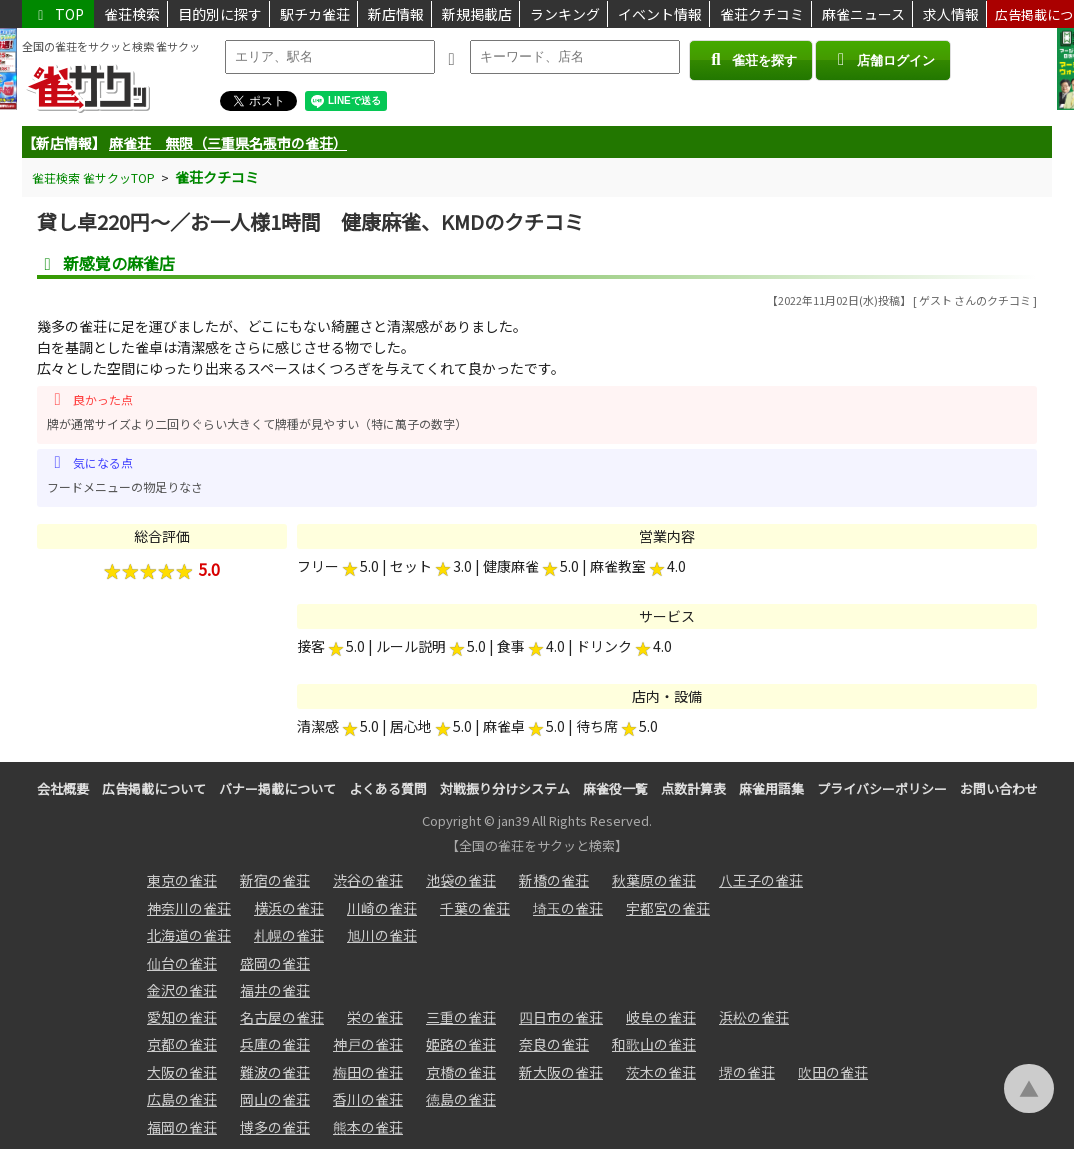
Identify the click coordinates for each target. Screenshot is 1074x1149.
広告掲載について (154, 788)
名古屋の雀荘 (282, 1017)
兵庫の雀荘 (275, 1044)
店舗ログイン (883, 59)
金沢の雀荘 (182, 990)
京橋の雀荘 (461, 1072)
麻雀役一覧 (615, 788)
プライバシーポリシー (882, 788)
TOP (58, 14)
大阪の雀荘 (182, 1072)
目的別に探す (220, 14)
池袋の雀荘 (461, 880)
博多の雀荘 (275, 1127)
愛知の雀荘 (182, 1017)
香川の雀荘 (368, 1099)
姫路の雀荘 (461, 1044)
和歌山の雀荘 (654, 1044)
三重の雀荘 (461, 1017)
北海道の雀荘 (189, 935)
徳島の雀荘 (461, 1099)
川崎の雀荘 (382, 908)
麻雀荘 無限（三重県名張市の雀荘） (228, 143)
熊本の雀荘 (368, 1127)
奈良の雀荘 (554, 1044)
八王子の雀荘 (761, 880)
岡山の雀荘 (275, 1099)
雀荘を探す (750, 59)
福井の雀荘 (275, 990)
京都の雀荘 (182, 1044)
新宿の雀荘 (275, 880)
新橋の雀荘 (554, 880)
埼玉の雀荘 (568, 908)
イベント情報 (660, 14)
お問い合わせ (999, 788)
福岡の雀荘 (182, 1127)
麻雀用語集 (771, 788)
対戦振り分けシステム (505, 788)
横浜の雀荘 (289, 908)
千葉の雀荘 (475, 908)
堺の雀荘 (747, 1072)
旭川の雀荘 (382, 935)
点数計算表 (693, 788)
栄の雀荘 (375, 1017)
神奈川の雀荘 (189, 908)
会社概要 (63, 788)
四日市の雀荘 (561, 1017)
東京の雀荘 (182, 880)
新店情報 (396, 14)
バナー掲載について (277, 788)
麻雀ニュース (863, 14)
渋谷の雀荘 (368, 880)
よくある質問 (388, 788)
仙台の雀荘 (182, 963)
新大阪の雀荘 (561, 1072)
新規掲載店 (477, 14)
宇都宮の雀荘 (668, 908)
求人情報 (951, 14)
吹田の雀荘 (833, 1072)
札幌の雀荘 (289, 935)
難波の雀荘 (275, 1072)
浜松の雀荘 (754, 1017)
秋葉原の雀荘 (654, 880)
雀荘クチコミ (762, 14)
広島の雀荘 (182, 1099)
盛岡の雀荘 (275, 963)
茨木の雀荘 (661, 1072)
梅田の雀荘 (368, 1072)
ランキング (565, 14)
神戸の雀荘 (368, 1044)
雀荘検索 (132, 14)
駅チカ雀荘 (315, 14)
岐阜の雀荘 (661, 1017)
